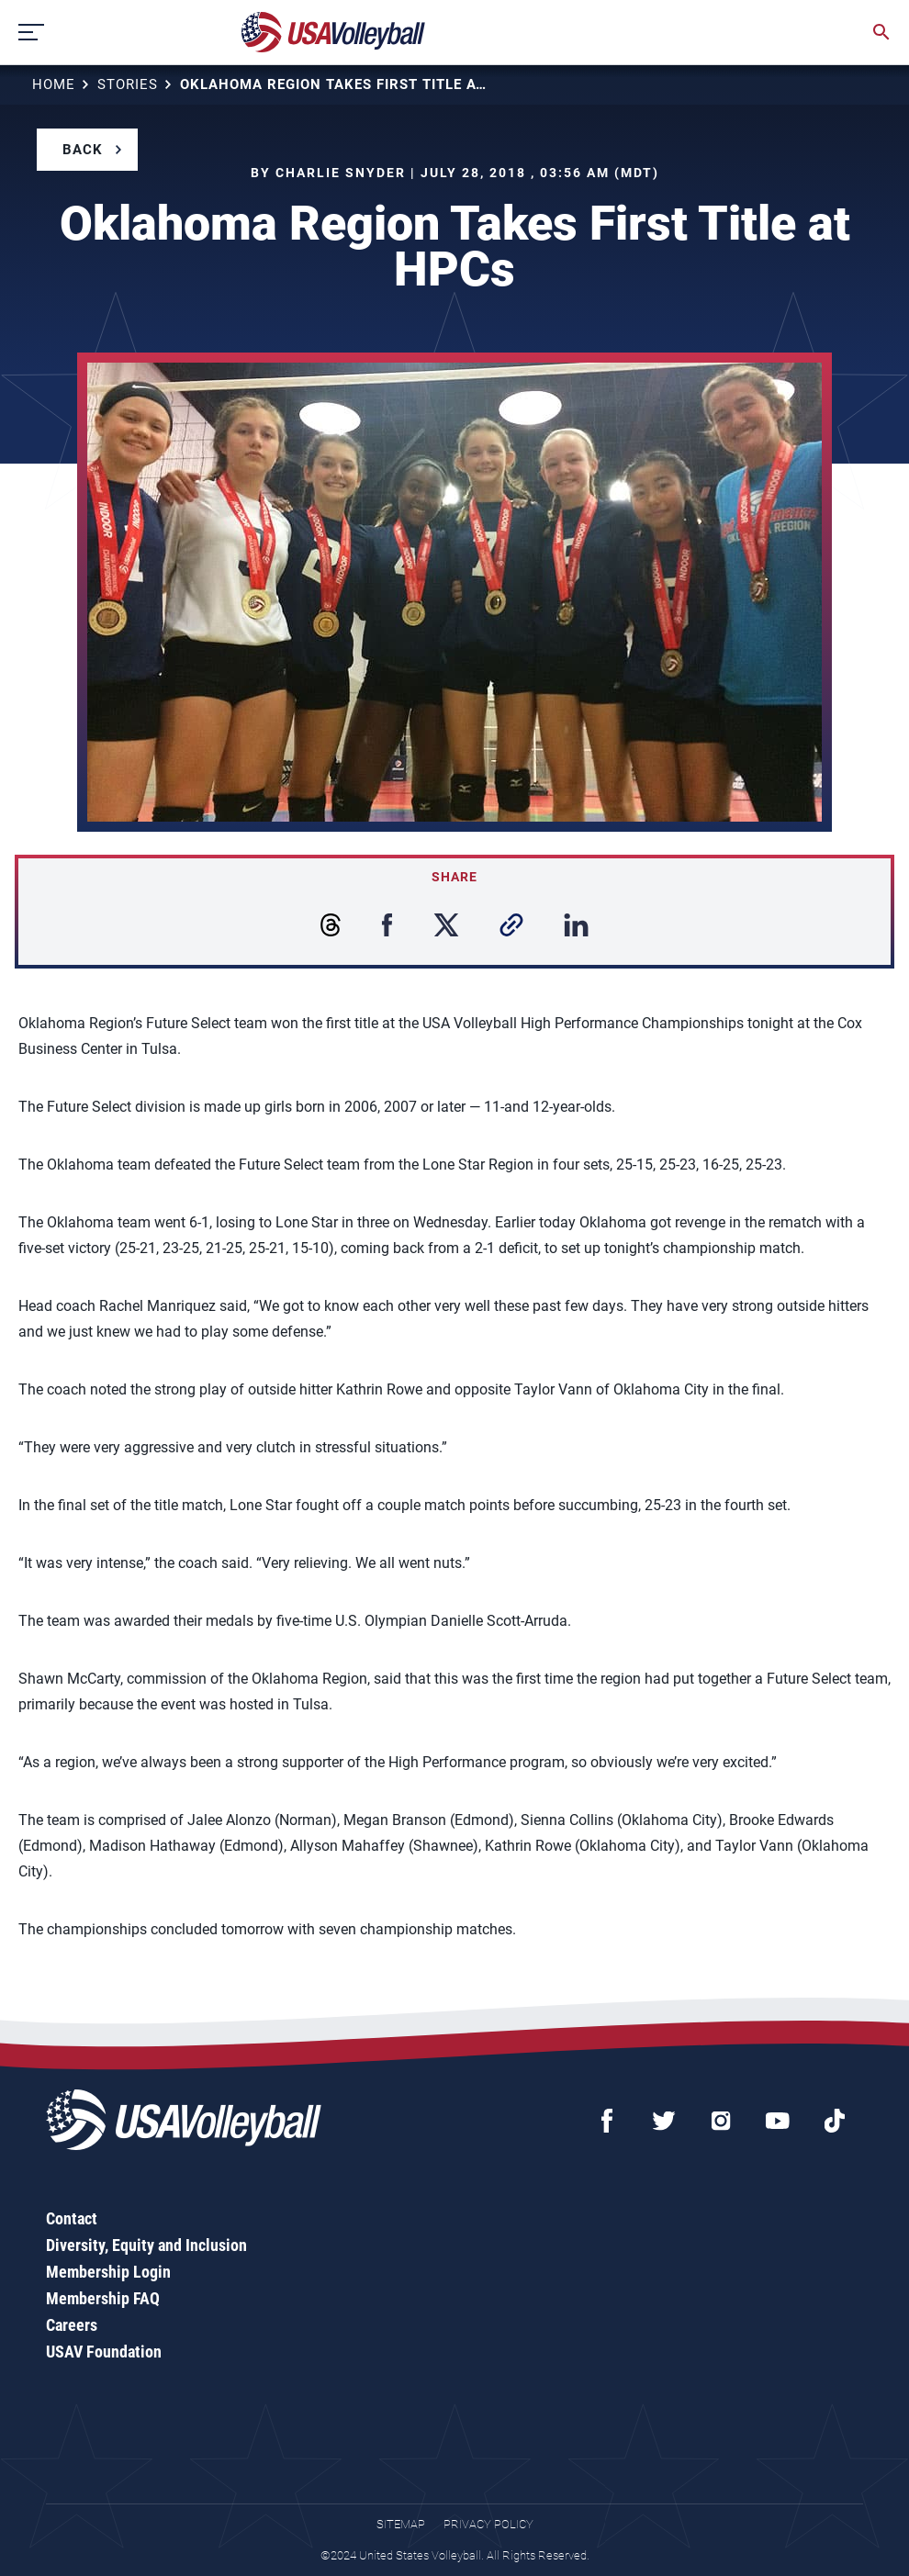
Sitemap (400, 2524)
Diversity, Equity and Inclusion (146, 2245)
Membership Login (108, 2271)
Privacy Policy (488, 2524)
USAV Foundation (104, 2351)
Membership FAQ (103, 2298)
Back (82, 149)
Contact (71, 2218)
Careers (71, 2325)
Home (53, 84)
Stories (127, 84)
